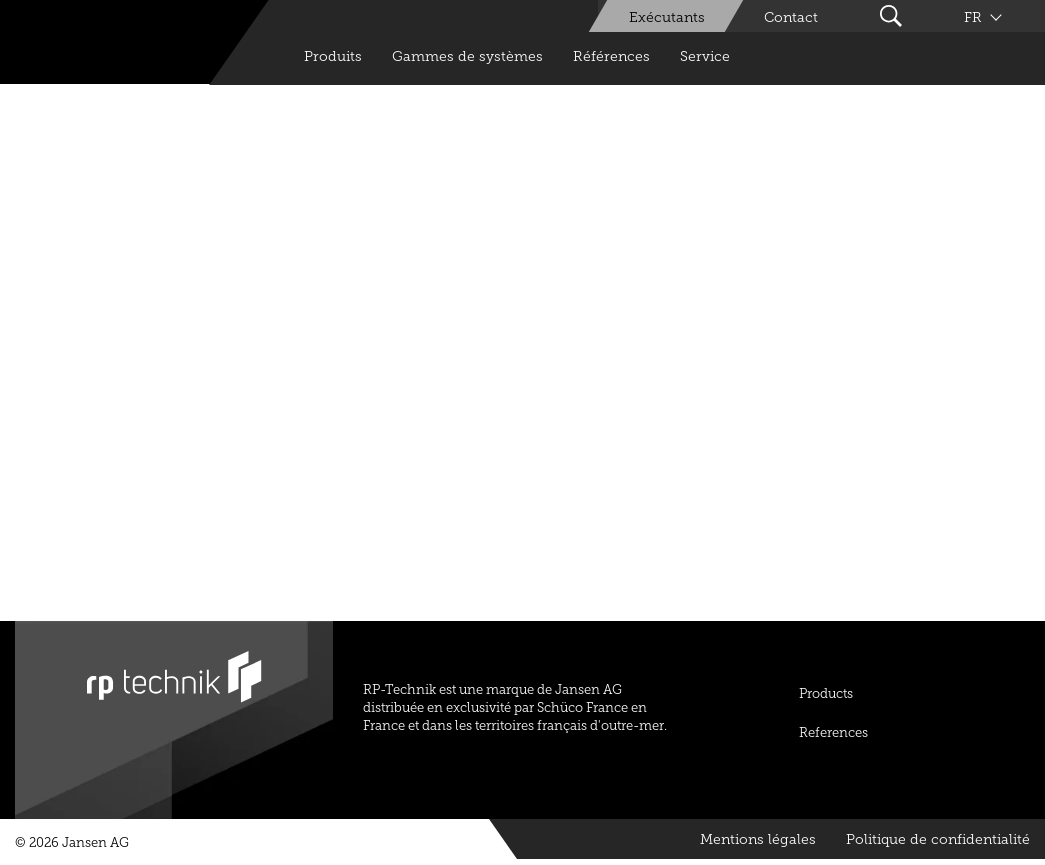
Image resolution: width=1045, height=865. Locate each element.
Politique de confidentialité (938, 839)
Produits (333, 56)
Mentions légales (758, 839)
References (833, 732)
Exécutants (667, 17)
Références (611, 56)
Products (826, 693)
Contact (791, 17)
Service (705, 56)
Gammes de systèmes (467, 56)
